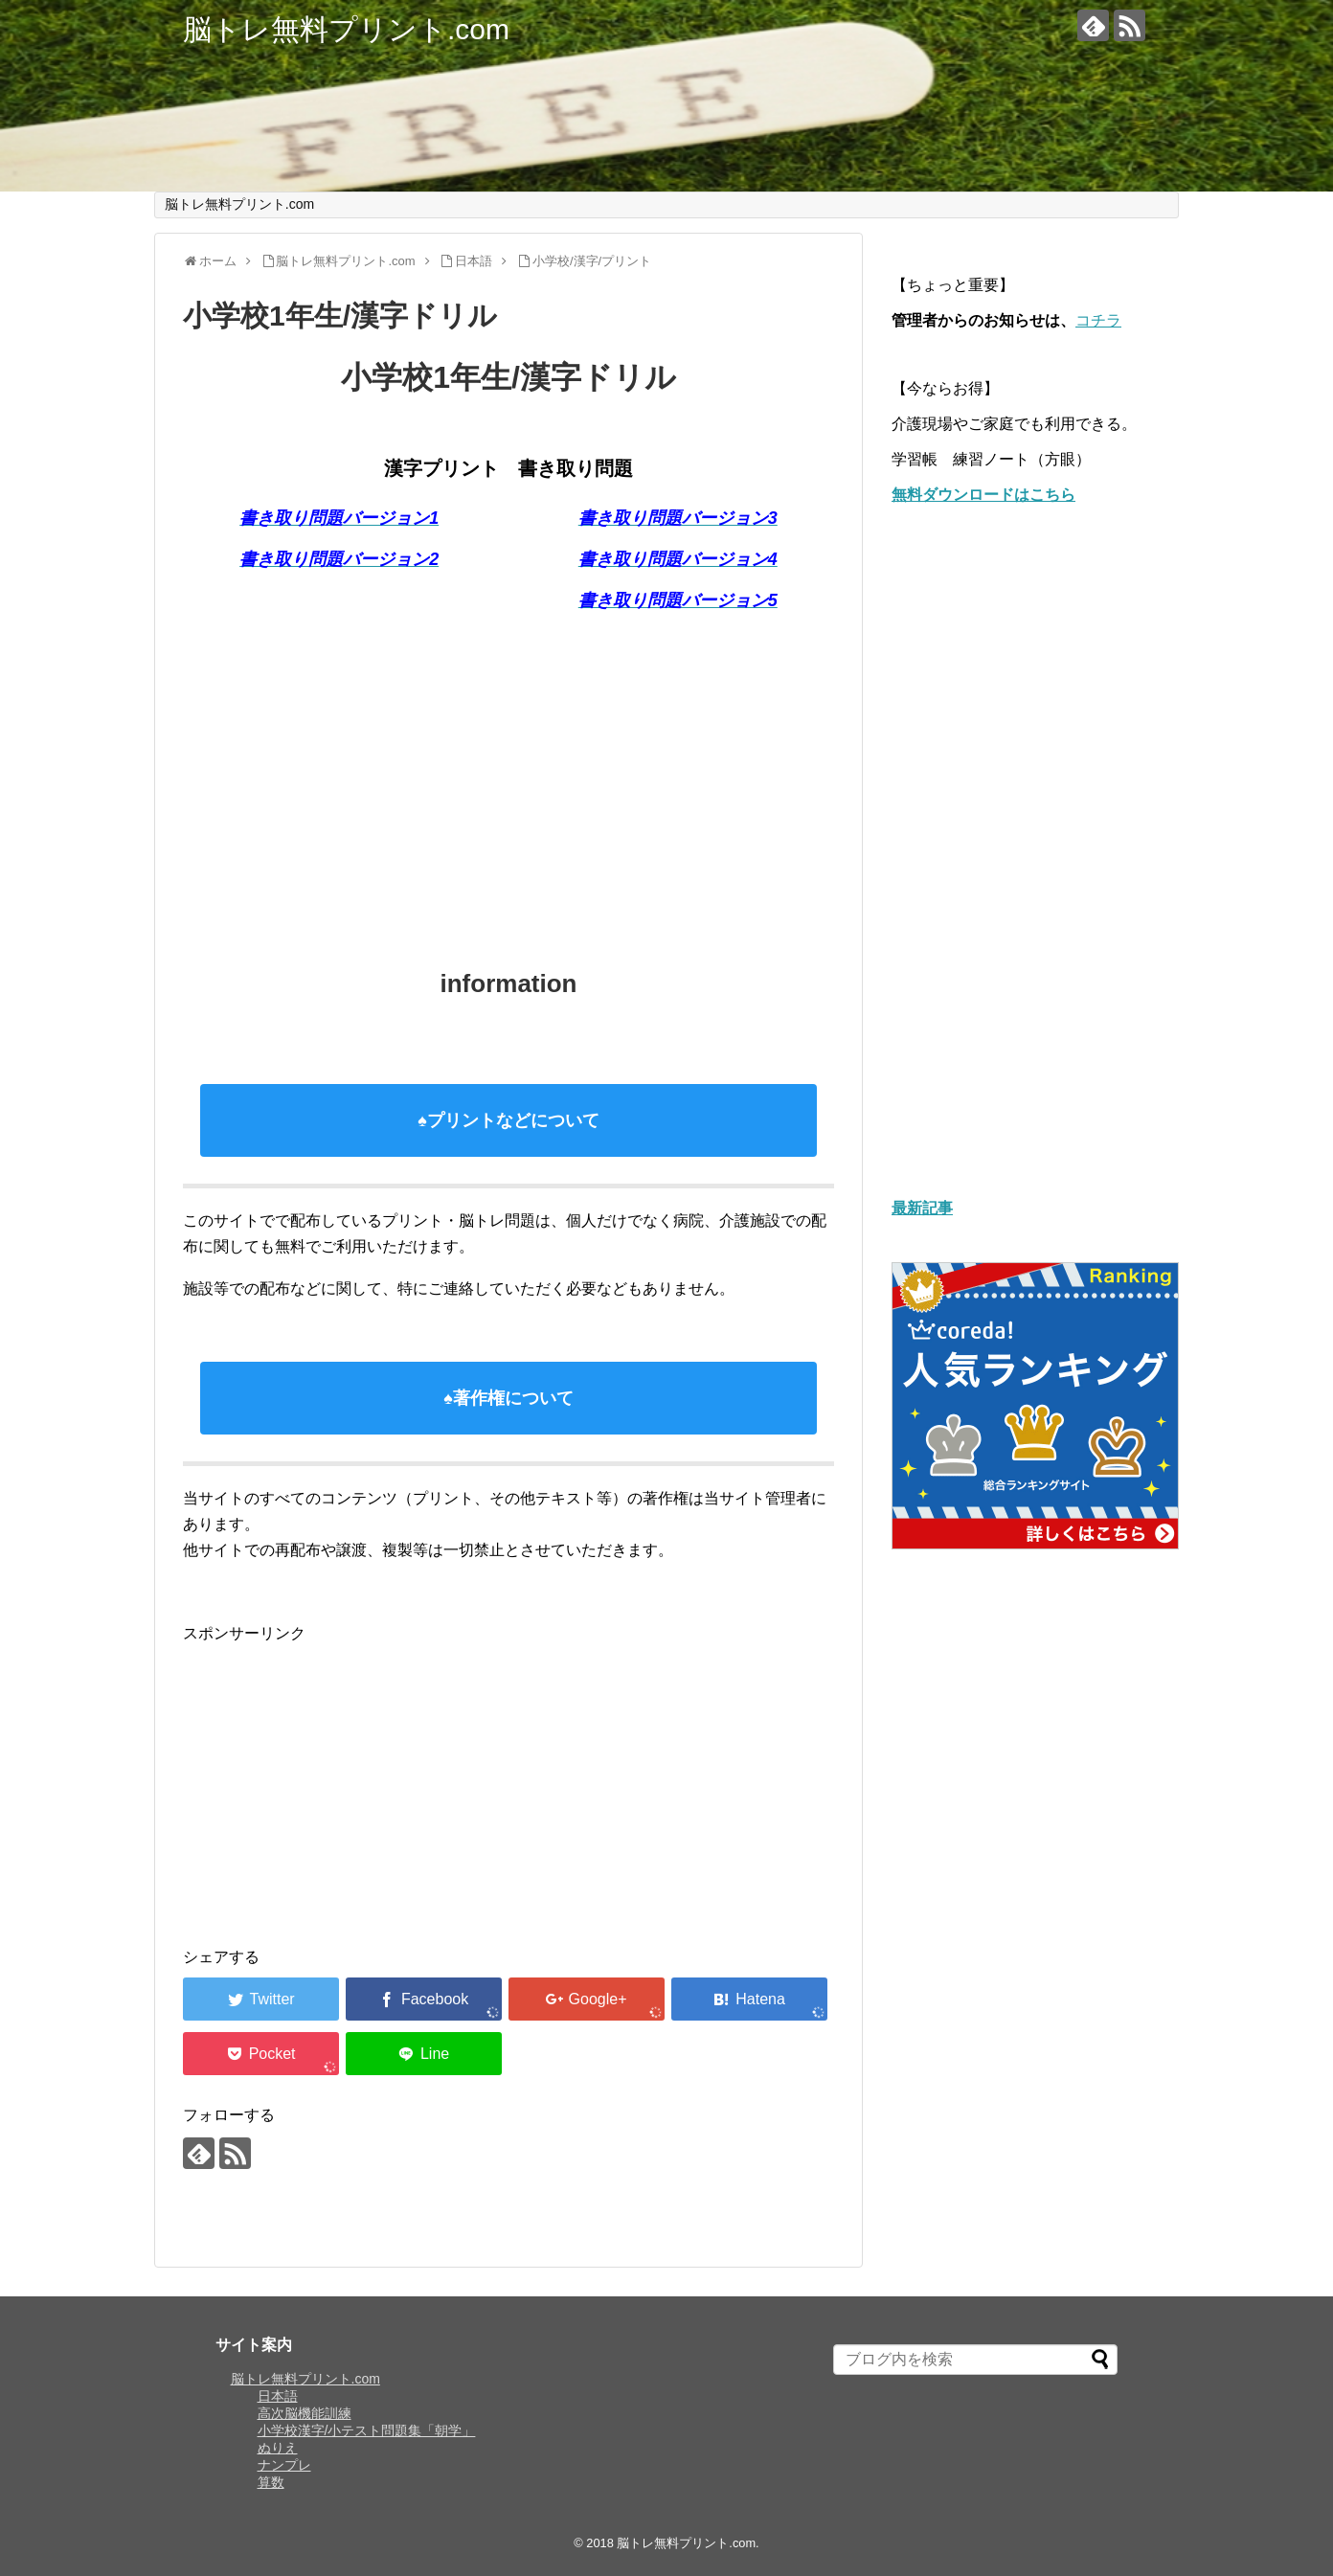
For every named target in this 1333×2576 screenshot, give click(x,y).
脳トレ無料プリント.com (346, 29)
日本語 (278, 2396)
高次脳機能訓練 (304, 2413)
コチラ (1098, 320)
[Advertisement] (508, 772)
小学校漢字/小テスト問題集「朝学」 (367, 2430)
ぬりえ (278, 2447)
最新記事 (922, 1208)
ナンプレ (284, 2465)
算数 (271, 2482)
